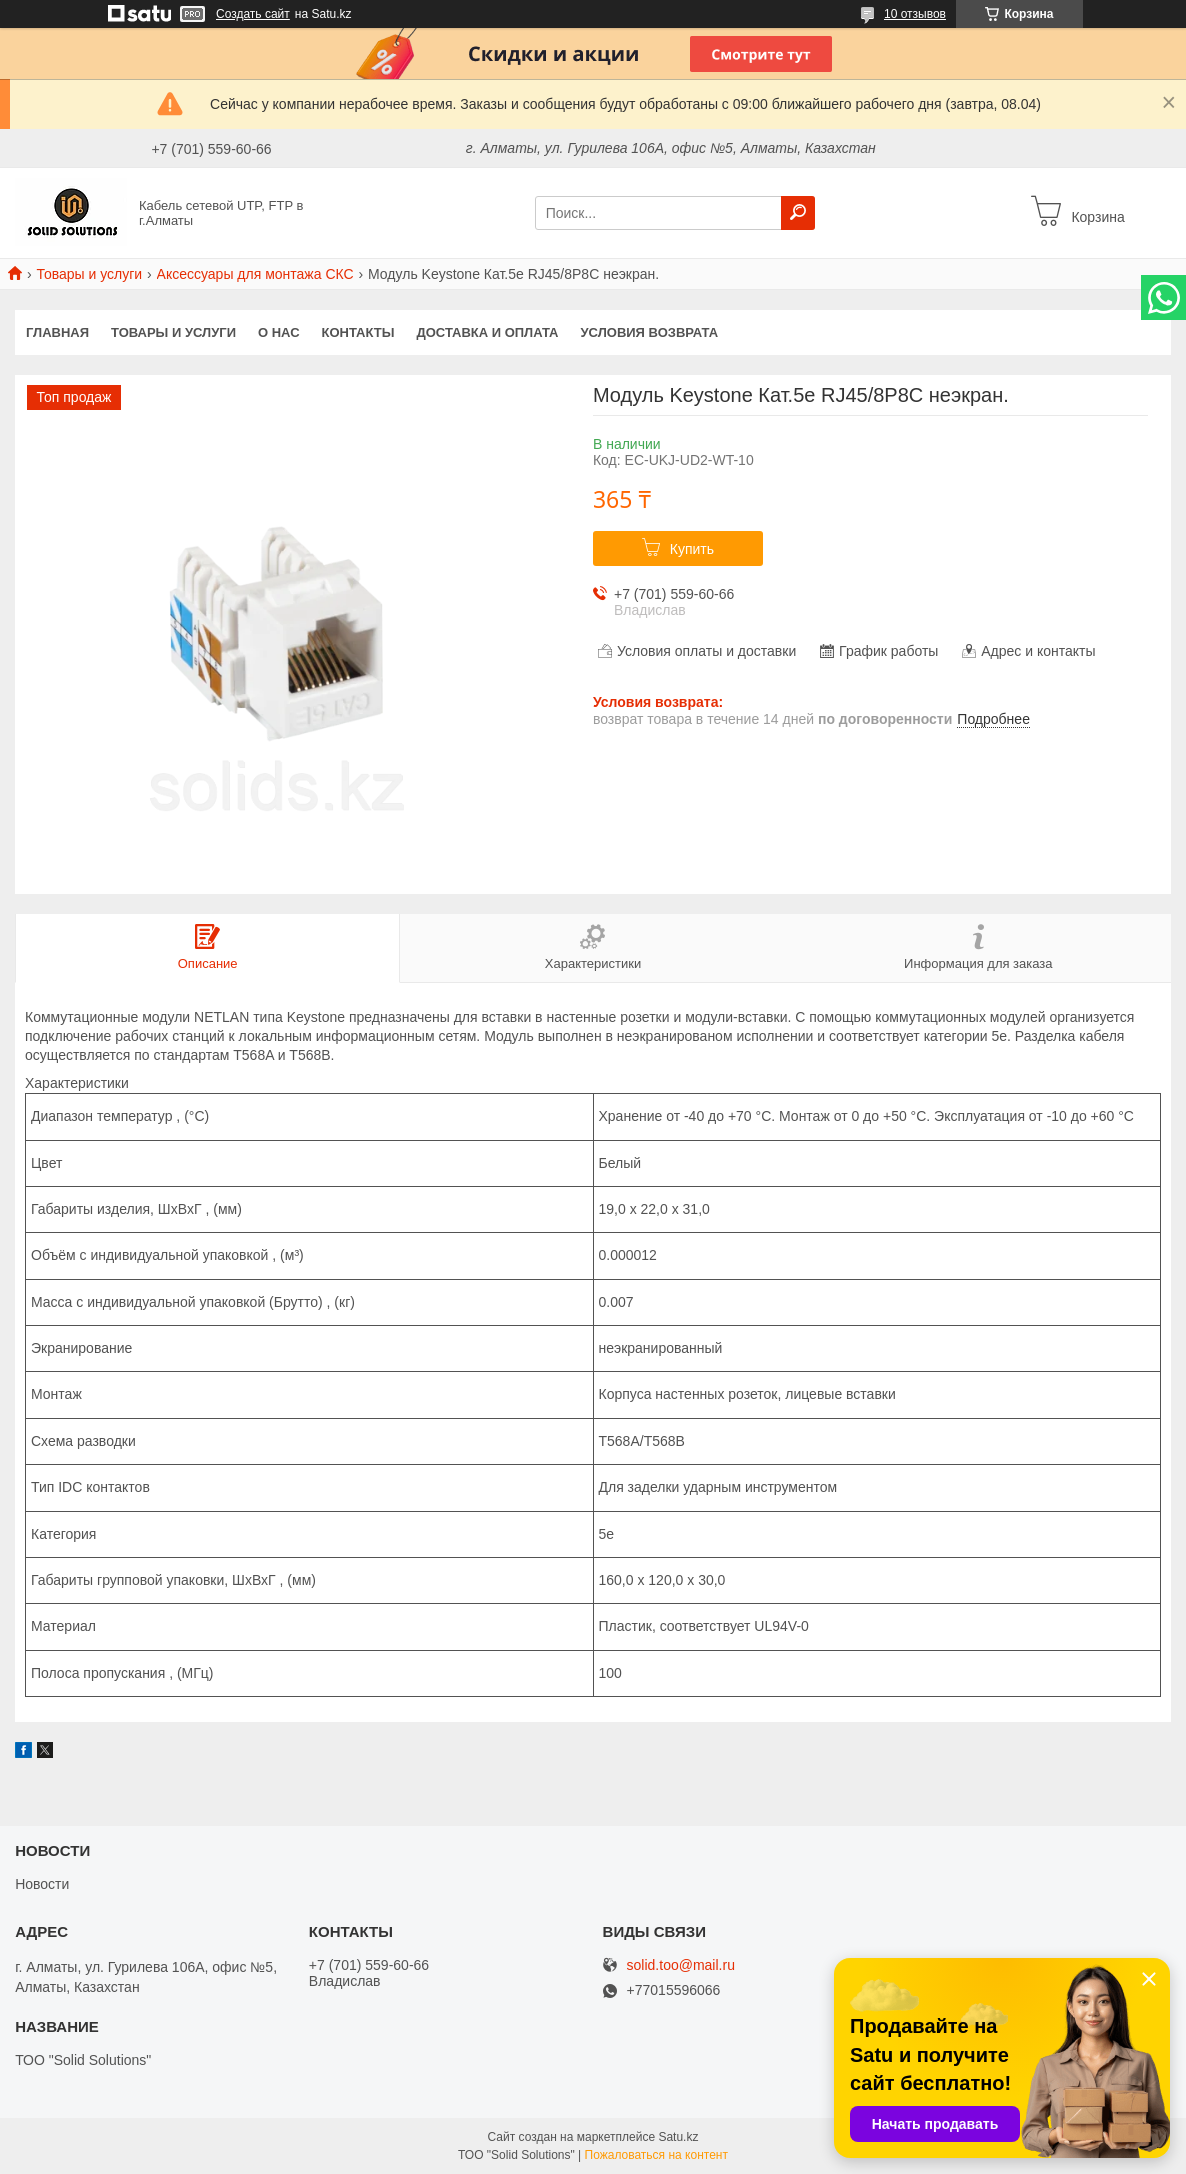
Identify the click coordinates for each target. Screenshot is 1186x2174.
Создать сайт (253, 14)
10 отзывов (915, 14)
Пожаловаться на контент (656, 2155)
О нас (279, 332)
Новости (42, 1884)
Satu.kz (678, 2137)
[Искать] (798, 213)
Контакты (358, 332)
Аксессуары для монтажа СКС (255, 274)
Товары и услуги (89, 274)
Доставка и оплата (487, 332)
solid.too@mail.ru (681, 1965)
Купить (692, 549)
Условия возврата (650, 332)
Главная (57, 332)
